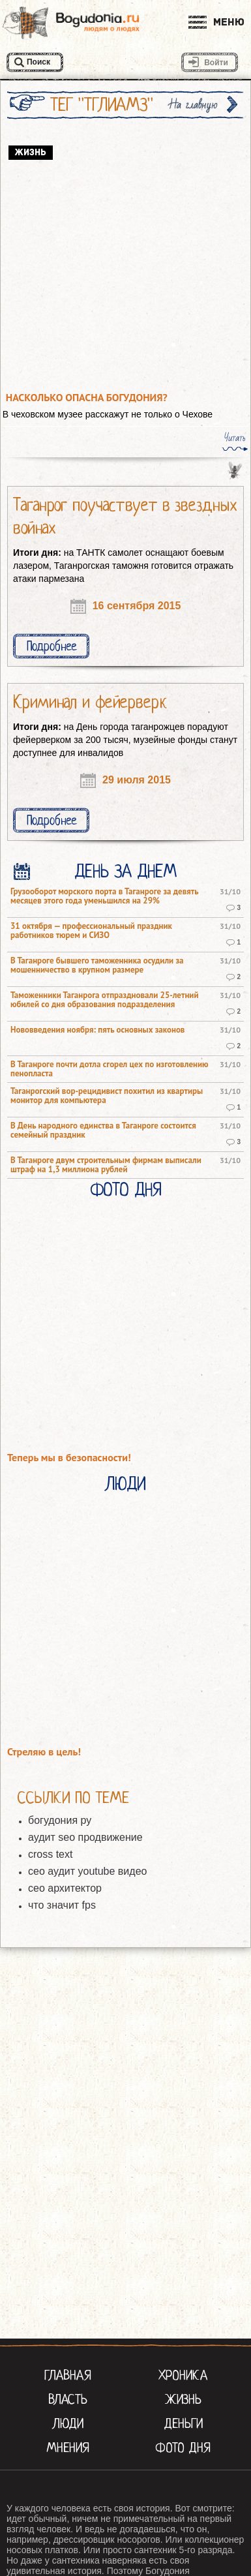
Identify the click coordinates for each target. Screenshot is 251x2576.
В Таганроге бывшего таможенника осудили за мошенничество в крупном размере (97, 965)
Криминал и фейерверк (90, 702)
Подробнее (51, 646)
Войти (216, 62)
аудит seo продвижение (85, 1837)
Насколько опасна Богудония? (87, 397)
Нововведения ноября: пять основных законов (97, 1030)
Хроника (183, 2375)
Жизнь (182, 2399)
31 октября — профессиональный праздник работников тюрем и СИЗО (91, 931)
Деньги (183, 2423)
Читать (234, 438)
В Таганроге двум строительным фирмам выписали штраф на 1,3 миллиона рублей (105, 1165)
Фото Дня (125, 1190)
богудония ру (59, 1820)
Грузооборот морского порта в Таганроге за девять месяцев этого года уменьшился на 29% (104, 896)
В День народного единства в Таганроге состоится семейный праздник (103, 1130)
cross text (50, 1854)
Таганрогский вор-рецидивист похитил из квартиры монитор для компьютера (106, 1096)
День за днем (125, 871)
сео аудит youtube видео (87, 1871)
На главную (194, 105)
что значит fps (62, 1905)
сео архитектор (65, 1888)
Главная (67, 2375)
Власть (67, 2399)
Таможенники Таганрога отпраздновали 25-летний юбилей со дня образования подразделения (104, 1000)
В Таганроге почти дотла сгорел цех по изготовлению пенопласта (109, 1069)
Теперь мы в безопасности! (69, 1457)
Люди (126, 1484)
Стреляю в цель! (44, 1752)
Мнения (67, 2447)
